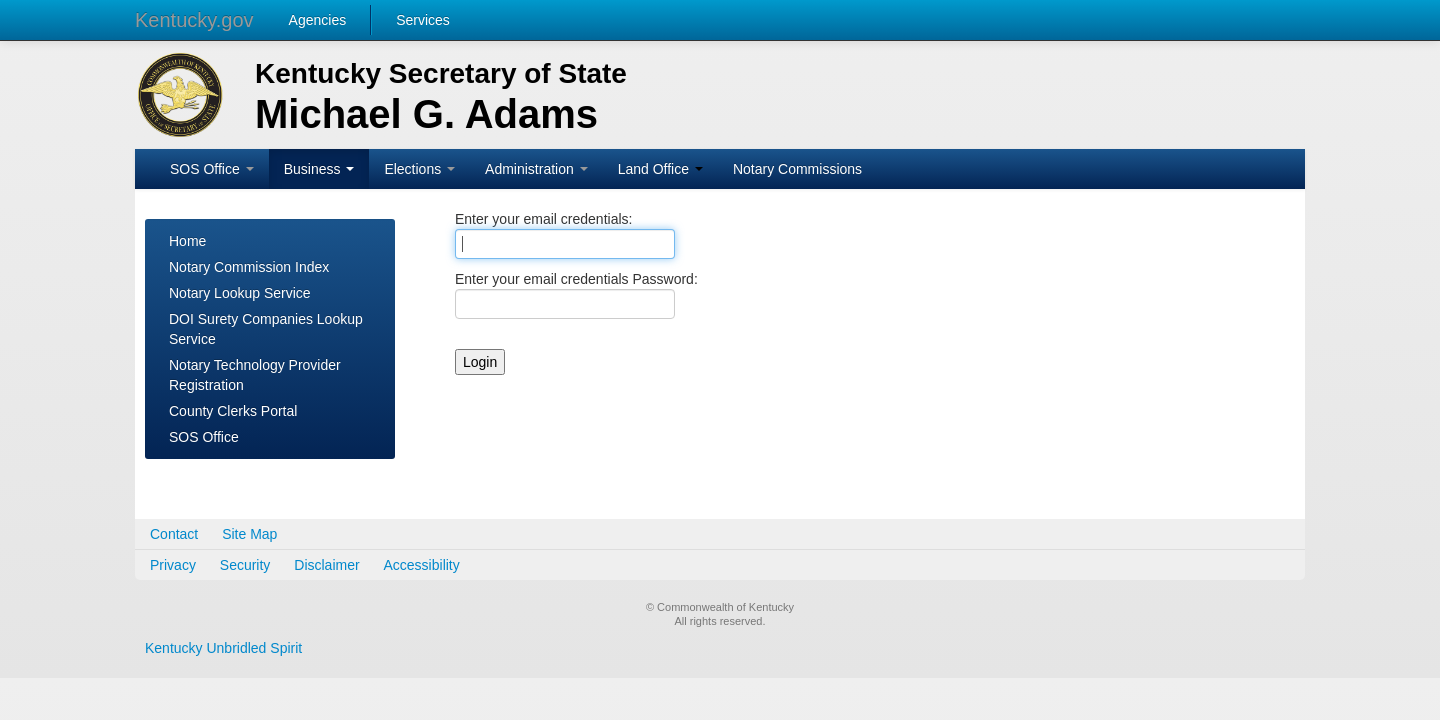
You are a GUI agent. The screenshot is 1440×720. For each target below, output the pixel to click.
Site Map (249, 534)
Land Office (660, 169)
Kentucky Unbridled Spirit (223, 648)
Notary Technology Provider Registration (255, 375)
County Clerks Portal (233, 411)
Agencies (318, 20)
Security (245, 565)
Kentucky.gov (194, 20)
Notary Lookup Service (240, 293)
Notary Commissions (797, 169)
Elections (419, 169)
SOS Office (212, 169)
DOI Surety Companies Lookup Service (266, 329)
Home (187, 241)
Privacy (173, 565)
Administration (536, 169)
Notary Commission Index (249, 267)
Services (423, 20)
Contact (174, 534)
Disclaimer (326, 565)
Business (319, 169)
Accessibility (422, 565)
